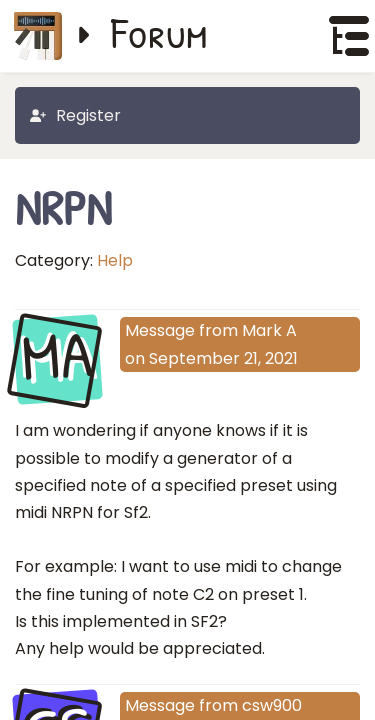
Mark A (269, 330)
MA (57, 358)
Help (115, 260)
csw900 (272, 705)
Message (160, 330)
